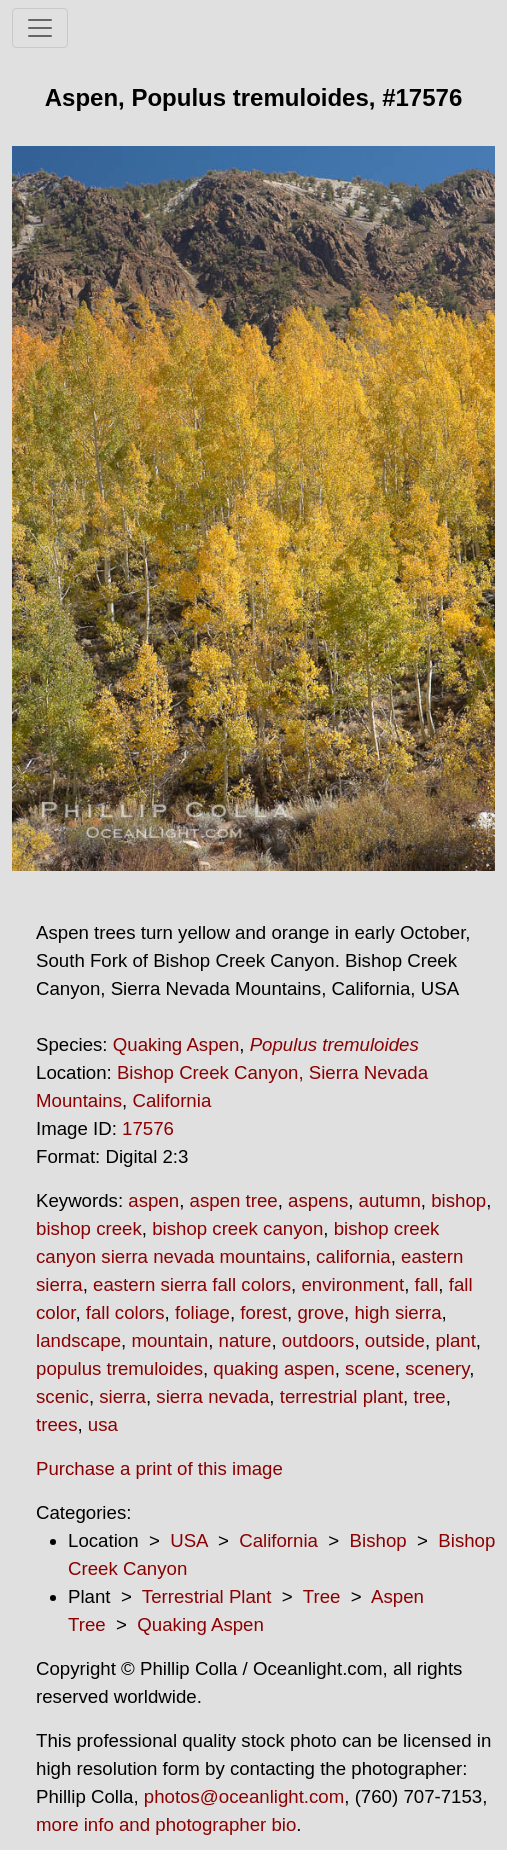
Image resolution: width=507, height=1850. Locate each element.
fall (427, 1284)
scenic (62, 1396)
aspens (318, 1200)
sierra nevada (212, 1396)
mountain (169, 1340)
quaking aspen (273, 1368)
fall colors (125, 1312)
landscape (78, 1340)
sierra (122, 1396)
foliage (202, 1312)
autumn (390, 1200)
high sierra (397, 1312)
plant (455, 1340)
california (353, 1256)
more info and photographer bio (166, 1824)
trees (56, 1424)
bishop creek (89, 1228)
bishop (458, 1200)
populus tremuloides (119, 1368)
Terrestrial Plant (207, 1596)
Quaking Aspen (176, 1044)
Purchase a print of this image (159, 1468)
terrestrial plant (341, 1396)
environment (352, 1284)
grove (320, 1312)
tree (429, 1396)
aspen (153, 1200)
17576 (148, 1128)
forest (263, 1312)
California (171, 1100)
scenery (437, 1368)
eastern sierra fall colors (192, 1284)
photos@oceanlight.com (244, 1796)
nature (245, 1340)
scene (370, 1368)
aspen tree (234, 1200)
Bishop (378, 1540)
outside (395, 1340)
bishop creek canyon (237, 1228)
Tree (322, 1596)
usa (103, 1424)
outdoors (318, 1340)
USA (188, 1540)
